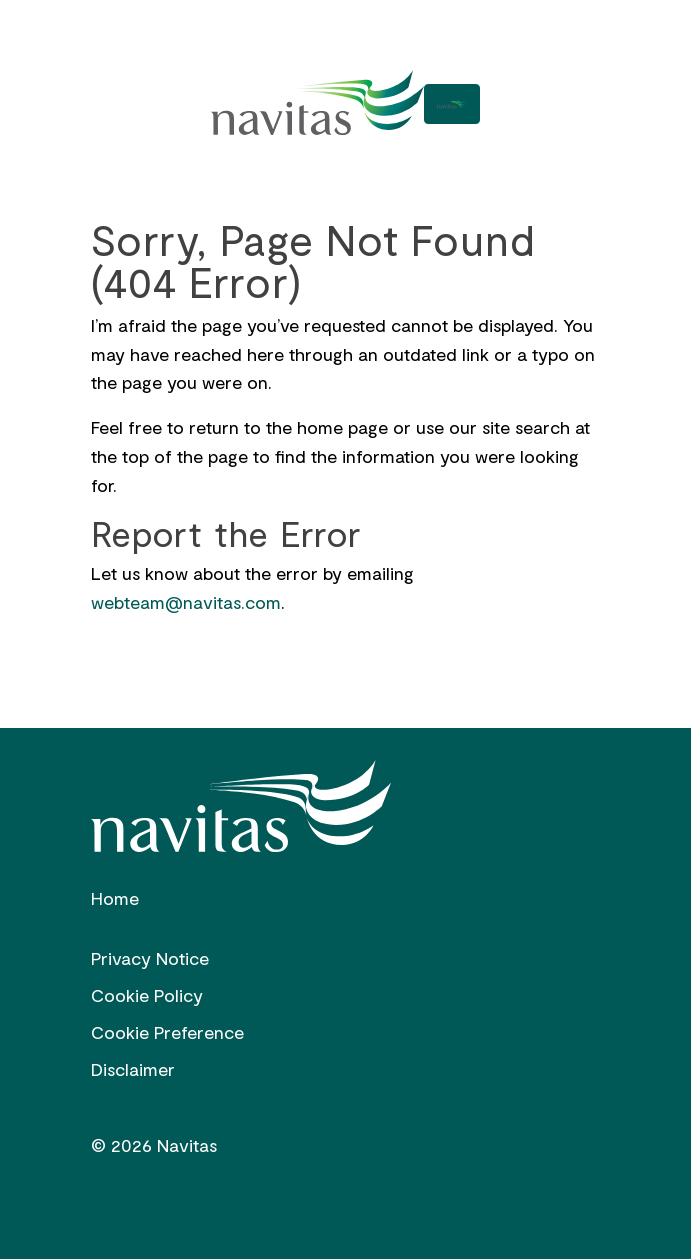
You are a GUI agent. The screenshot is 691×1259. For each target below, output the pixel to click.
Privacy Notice (150, 958)
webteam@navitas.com (186, 602)
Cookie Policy (147, 995)
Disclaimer (133, 1069)
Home (115, 898)
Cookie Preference (167, 1032)
